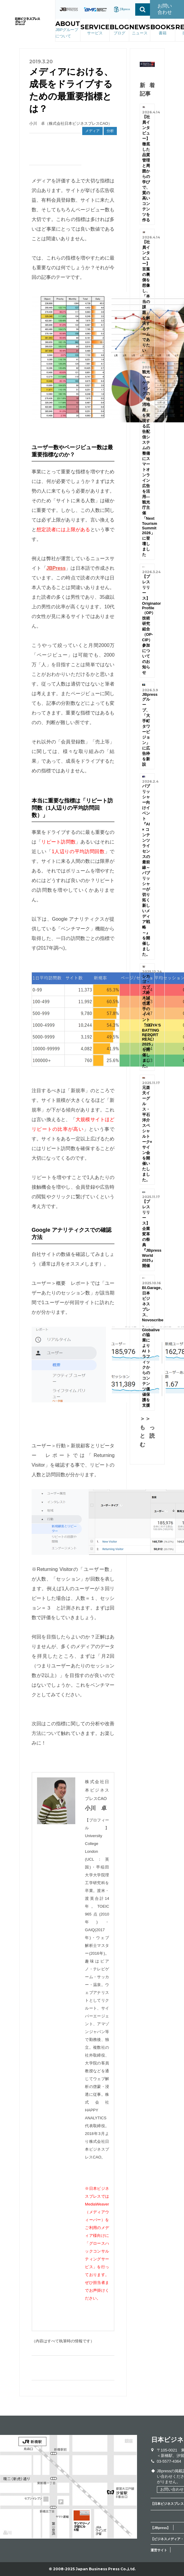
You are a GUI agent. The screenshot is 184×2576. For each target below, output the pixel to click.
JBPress (56, 568)
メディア (92, 131)
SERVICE (94, 29)
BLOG (119, 29)
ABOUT (67, 29)
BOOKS (162, 29)
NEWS (139, 29)
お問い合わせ (164, 9)
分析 (110, 131)
